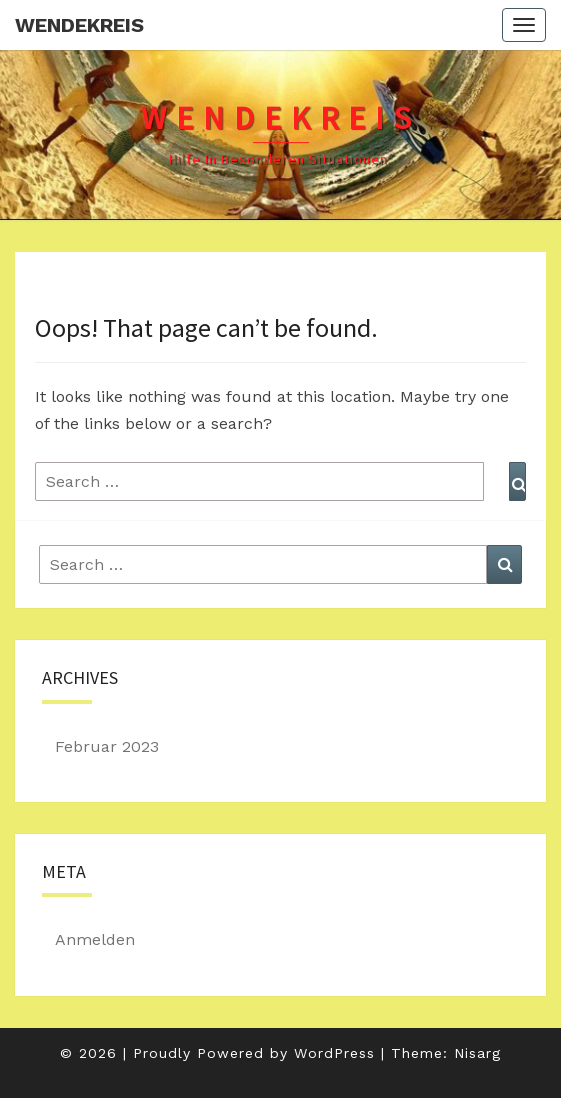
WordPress (334, 1053)
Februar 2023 (107, 746)
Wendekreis (79, 25)
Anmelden (95, 939)
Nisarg (477, 1053)
